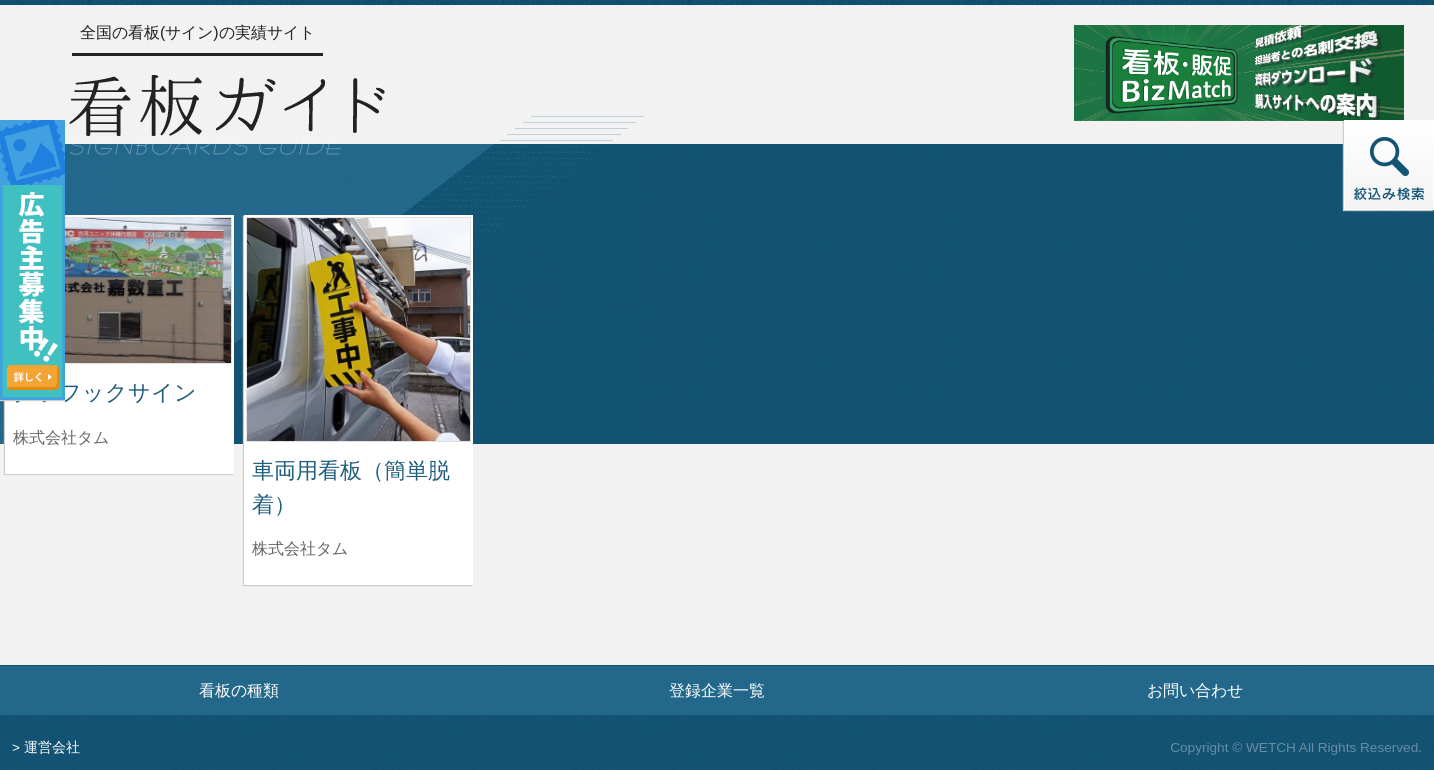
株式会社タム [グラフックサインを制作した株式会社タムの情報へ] (61, 437)
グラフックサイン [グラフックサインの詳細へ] (105, 392)
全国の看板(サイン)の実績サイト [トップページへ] (197, 32)
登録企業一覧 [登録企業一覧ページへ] (717, 690)
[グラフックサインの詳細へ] (119, 289)
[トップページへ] (227, 112)
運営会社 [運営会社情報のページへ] (52, 747)
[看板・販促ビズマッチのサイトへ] (1239, 71)
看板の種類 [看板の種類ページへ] (239, 690)
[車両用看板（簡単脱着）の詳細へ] (358, 328)
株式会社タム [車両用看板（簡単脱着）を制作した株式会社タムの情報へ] (300, 548)
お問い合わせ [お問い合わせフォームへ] (1195, 690)
